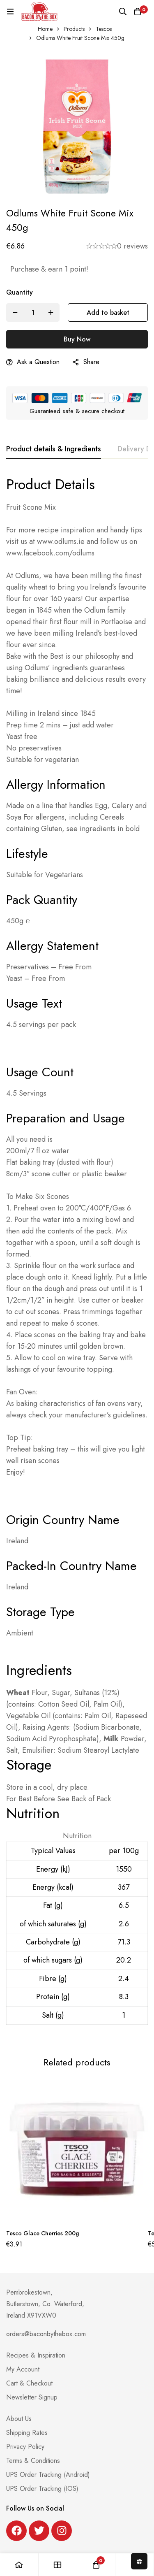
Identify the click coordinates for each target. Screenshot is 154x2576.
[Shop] (58, 2564)
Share (91, 362)
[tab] (53, 449)
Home (45, 29)
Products (74, 29)
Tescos (104, 29)
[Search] (122, 11)
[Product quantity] (33, 312)
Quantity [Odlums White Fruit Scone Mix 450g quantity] (19, 292)
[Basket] (137, 11)
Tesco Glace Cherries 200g (42, 2233)
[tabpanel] (77, 1256)
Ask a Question (38, 362)
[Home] (19, 2564)
